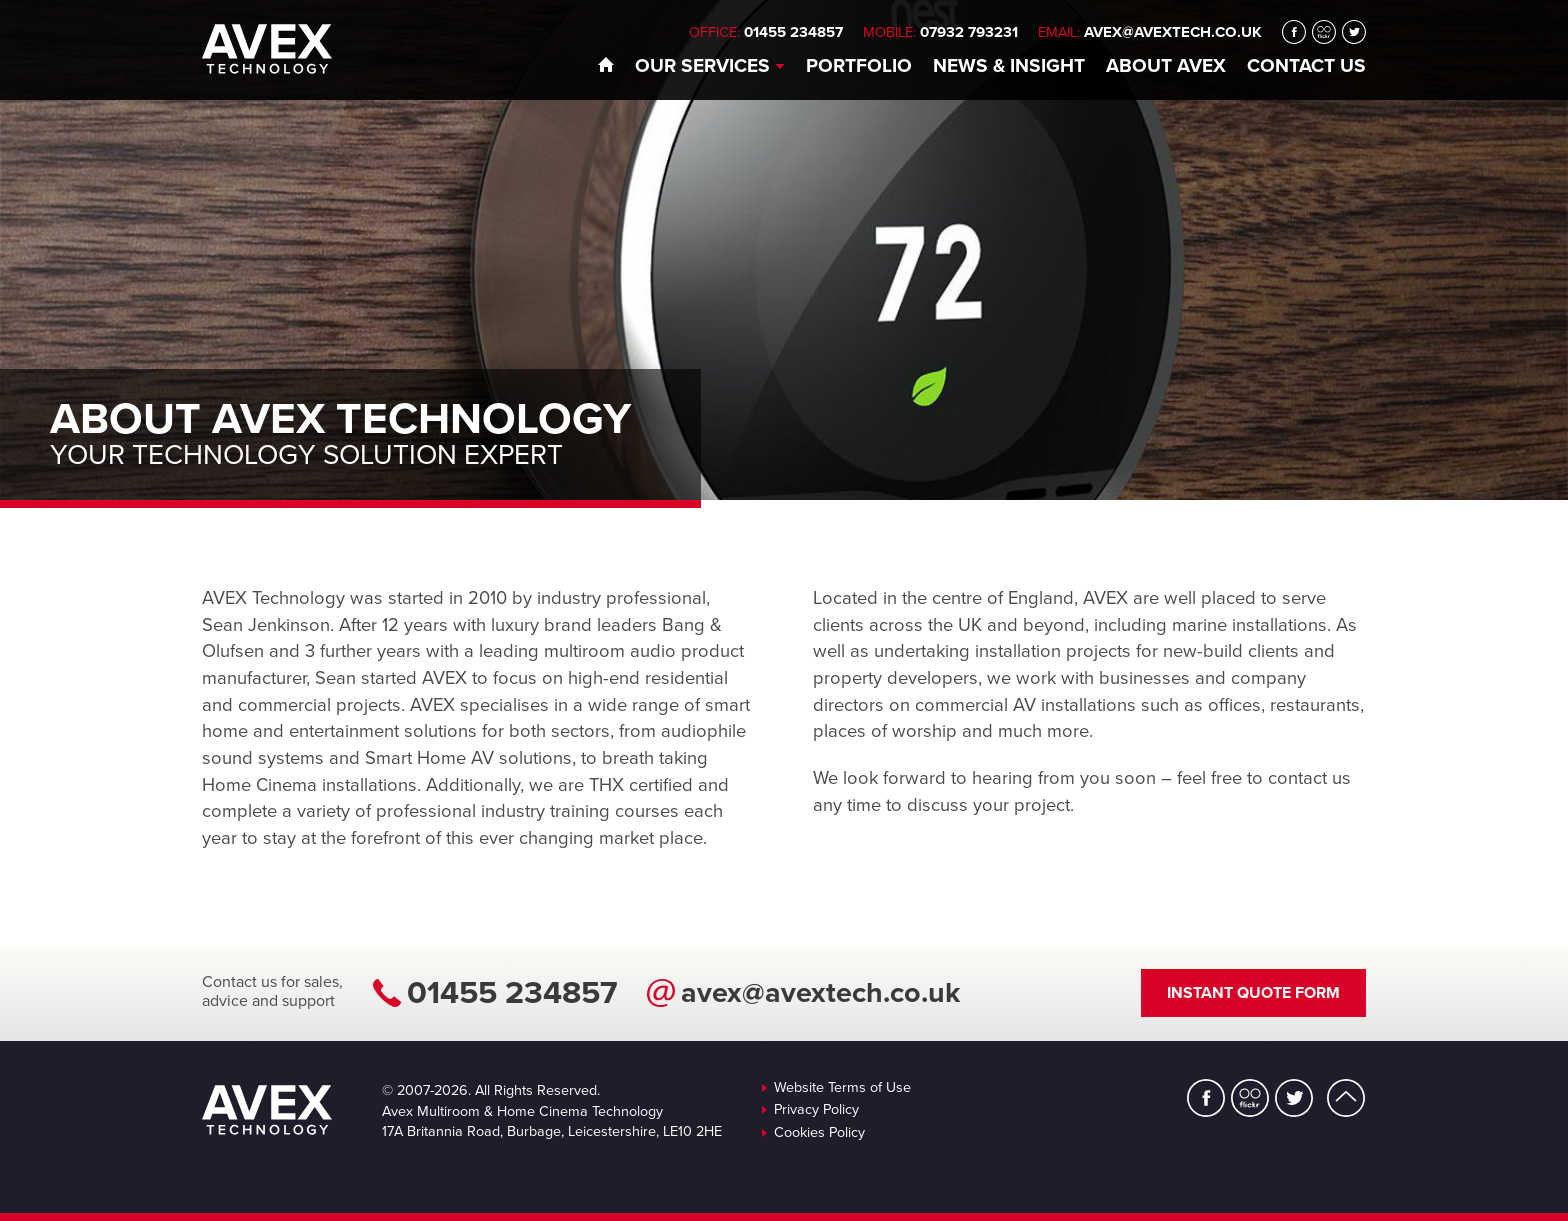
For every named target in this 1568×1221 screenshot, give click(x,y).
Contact (1306, 65)
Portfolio (859, 65)
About (1166, 65)
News (1009, 65)
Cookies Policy (819, 1133)
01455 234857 (512, 993)
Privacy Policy (816, 1110)
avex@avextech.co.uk (1173, 32)
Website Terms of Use (842, 1088)
